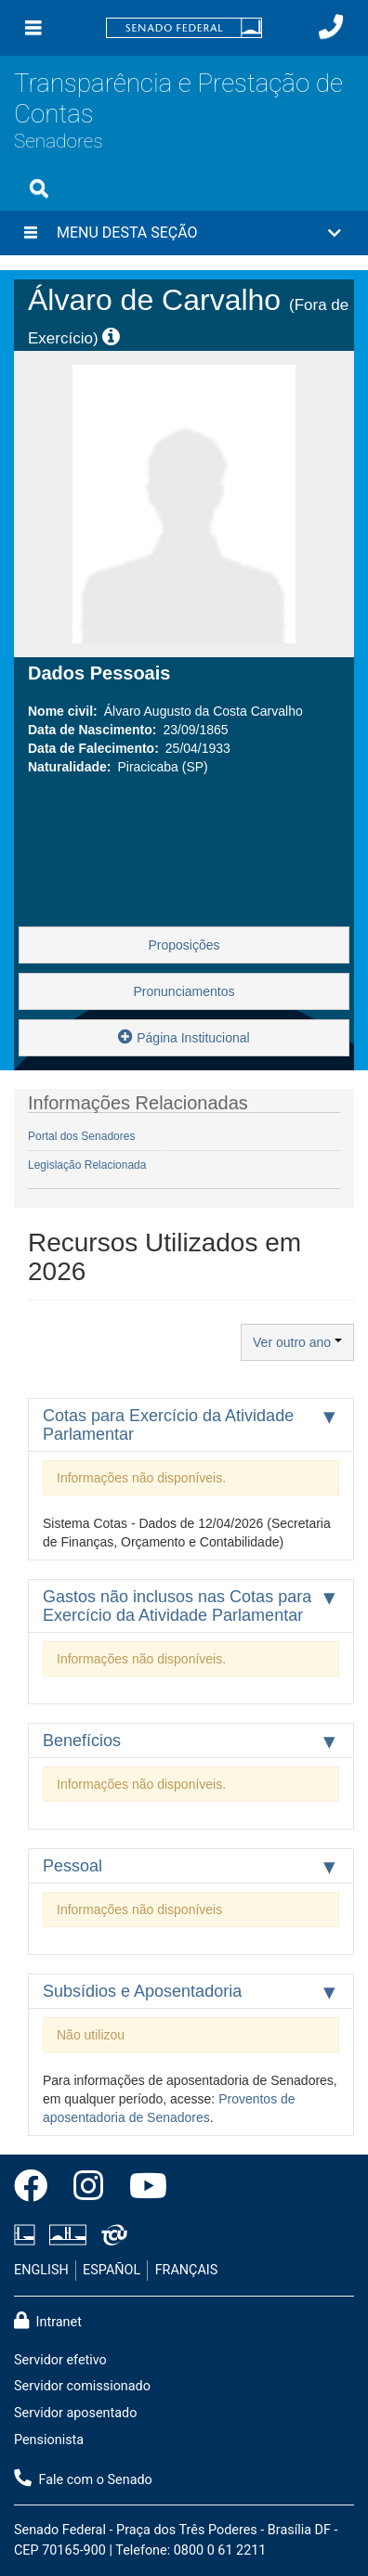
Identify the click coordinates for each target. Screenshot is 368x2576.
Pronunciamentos (184, 991)
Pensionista (49, 2440)
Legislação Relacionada (87, 1165)
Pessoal (72, 1866)
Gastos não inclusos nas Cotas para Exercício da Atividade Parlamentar (177, 1606)
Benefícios (82, 1740)
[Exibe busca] (39, 188)
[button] (184, 233)
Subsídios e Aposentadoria (142, 1991)
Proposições (183, 945)
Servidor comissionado (82, 2386)
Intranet (48, 2320)
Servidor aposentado (75, 2413)
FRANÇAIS (186, 2270)
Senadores (58, 141)
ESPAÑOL (111, 2270)
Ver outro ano (297, 1342)
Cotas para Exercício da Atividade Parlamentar (168, 1424)
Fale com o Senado (83, 2478)
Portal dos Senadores (81, 1136)
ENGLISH (41, 2270)
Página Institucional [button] (183, 1036)
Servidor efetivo (60, 2360)
